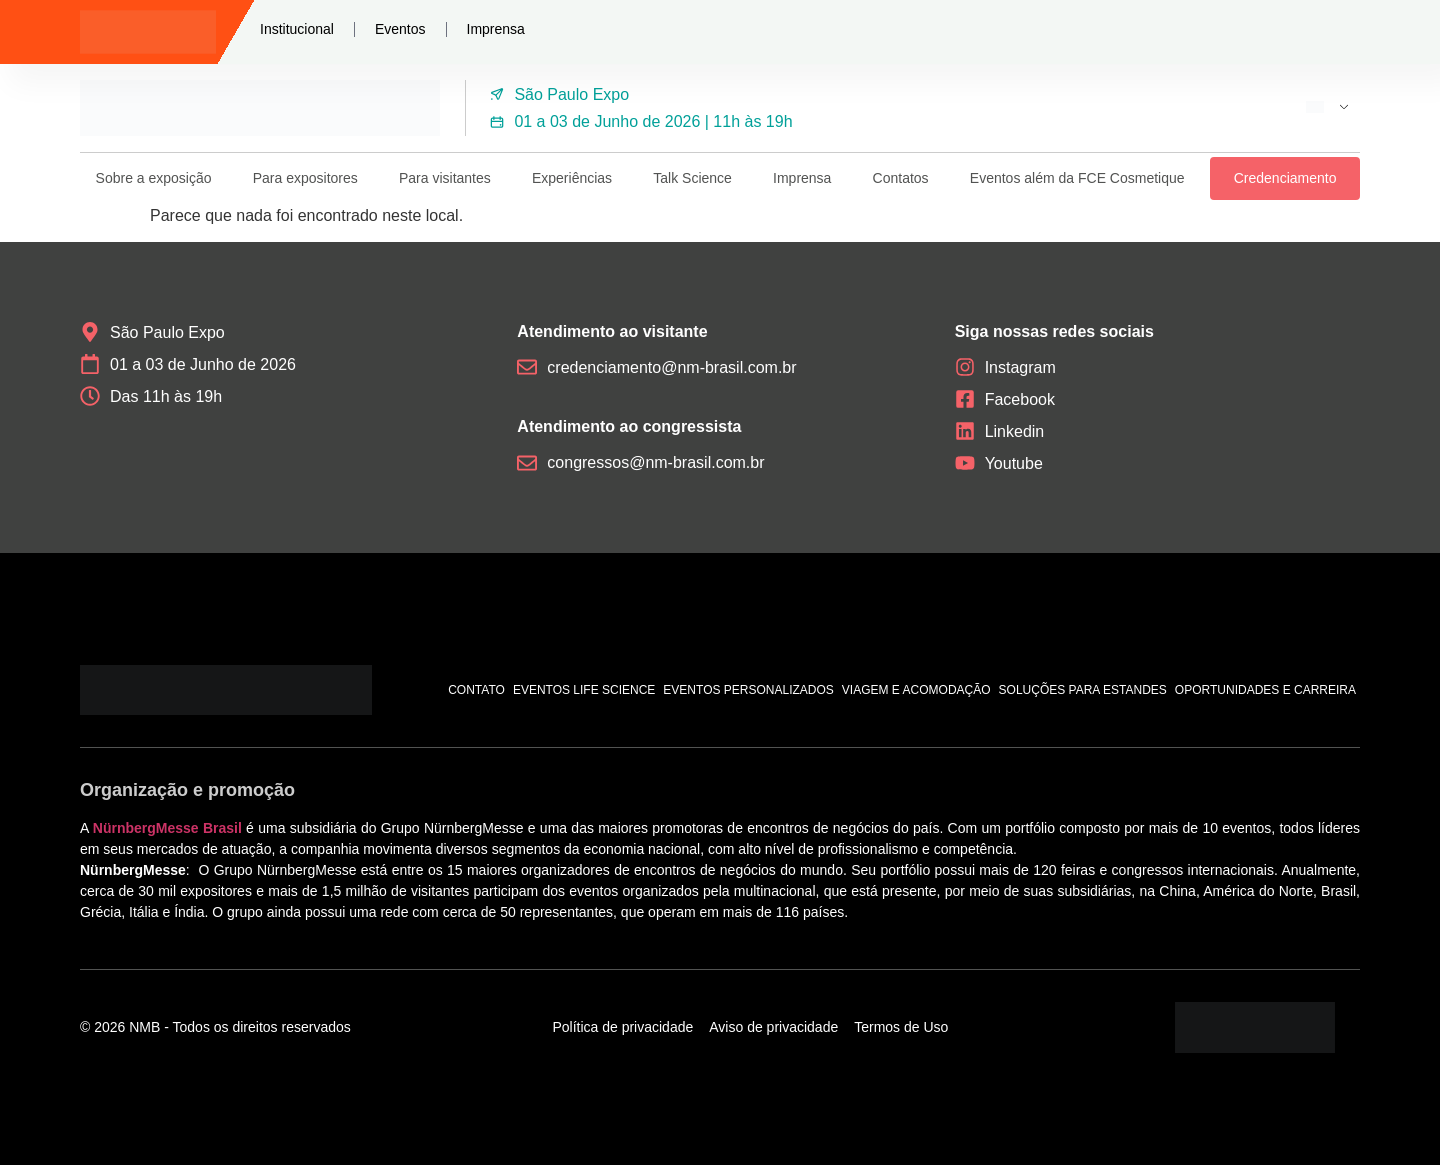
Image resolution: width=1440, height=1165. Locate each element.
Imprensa (496, 29)
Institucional (297, 29)
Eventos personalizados (748, 690)
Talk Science (692, 178)
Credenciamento (1285, 178)
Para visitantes (445, 178)
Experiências (572, 178)
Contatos (901, 178)
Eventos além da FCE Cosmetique (1077, 178)
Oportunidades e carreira (1265, 690)
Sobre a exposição (154, 178)
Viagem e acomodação (916, 690)
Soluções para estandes (1083, 690)
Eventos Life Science (584, 690)
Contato (476, 690)
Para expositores (305, 178)
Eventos (400, 29)
